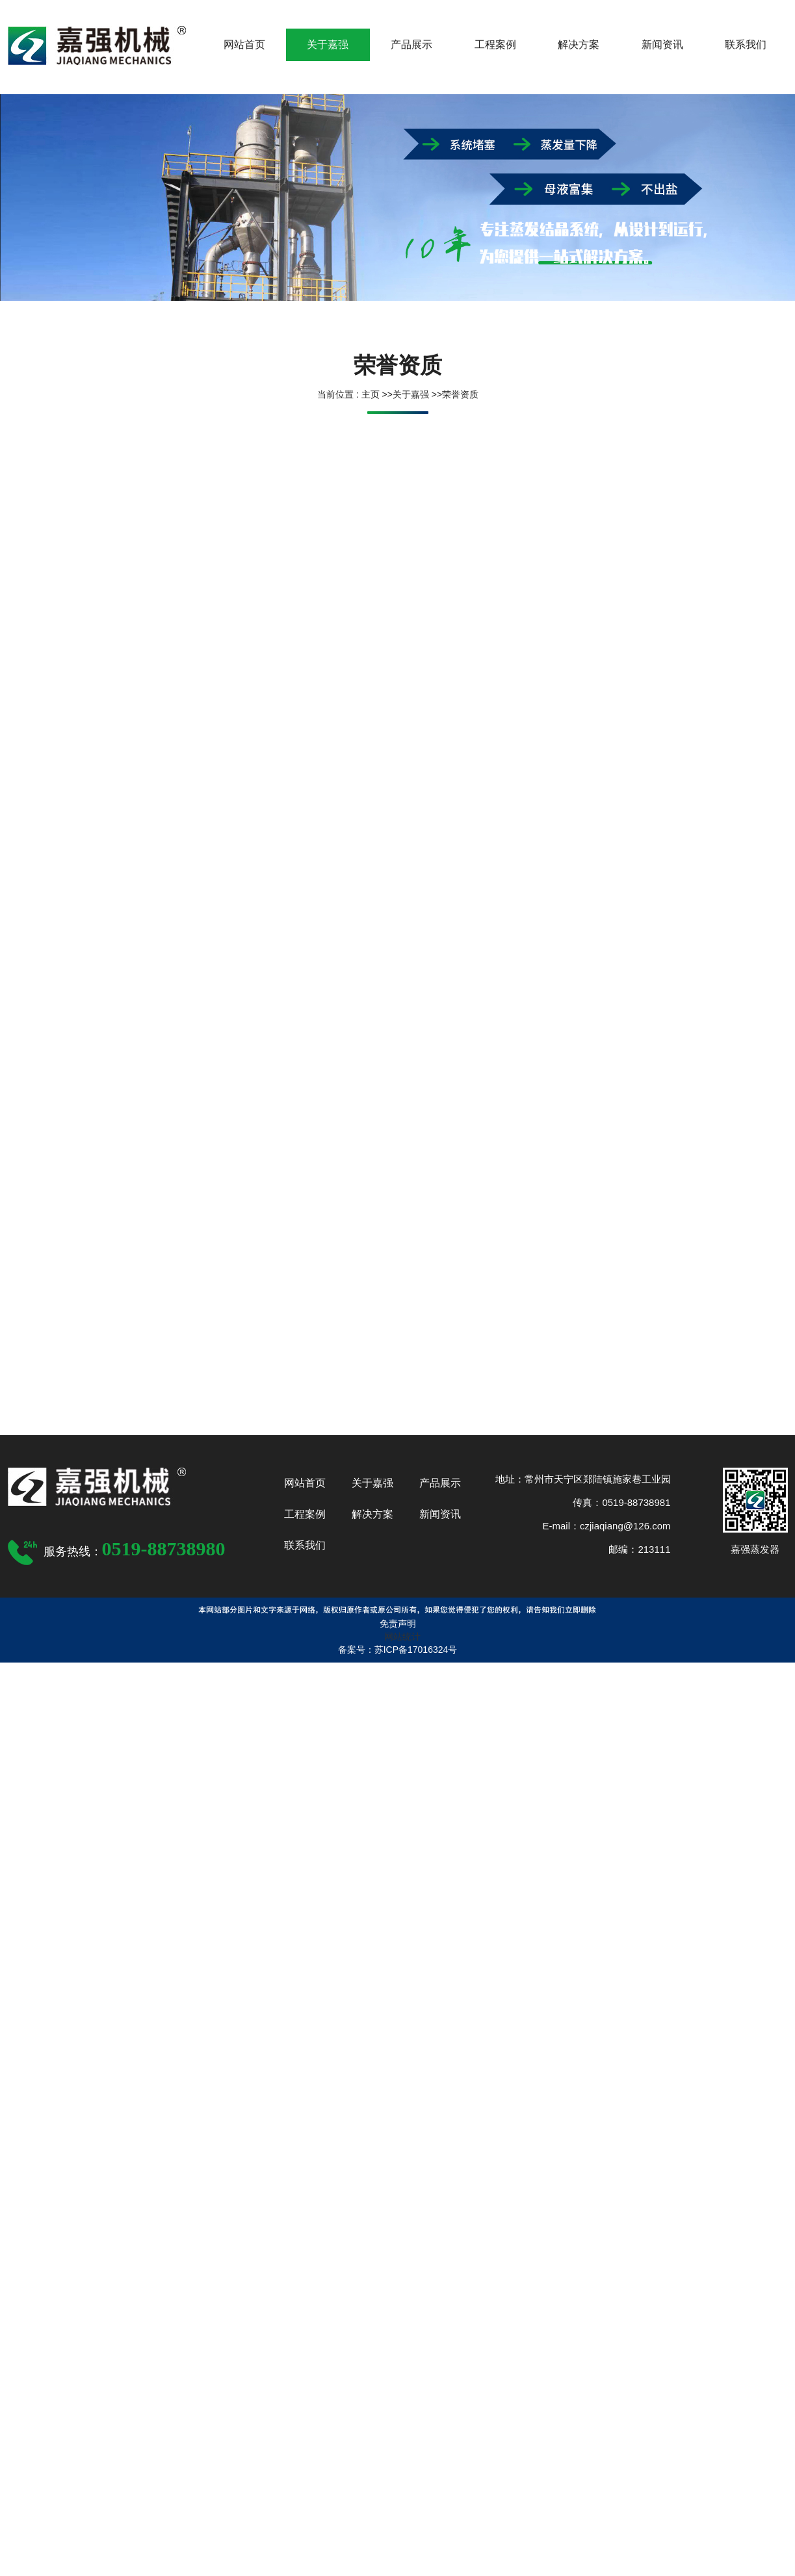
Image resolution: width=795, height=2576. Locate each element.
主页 (370, 394)
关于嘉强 (410, 394)
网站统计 (402, 1636)
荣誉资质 (460, 394)
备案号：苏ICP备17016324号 (398, 1649)
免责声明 (398, 1623)
